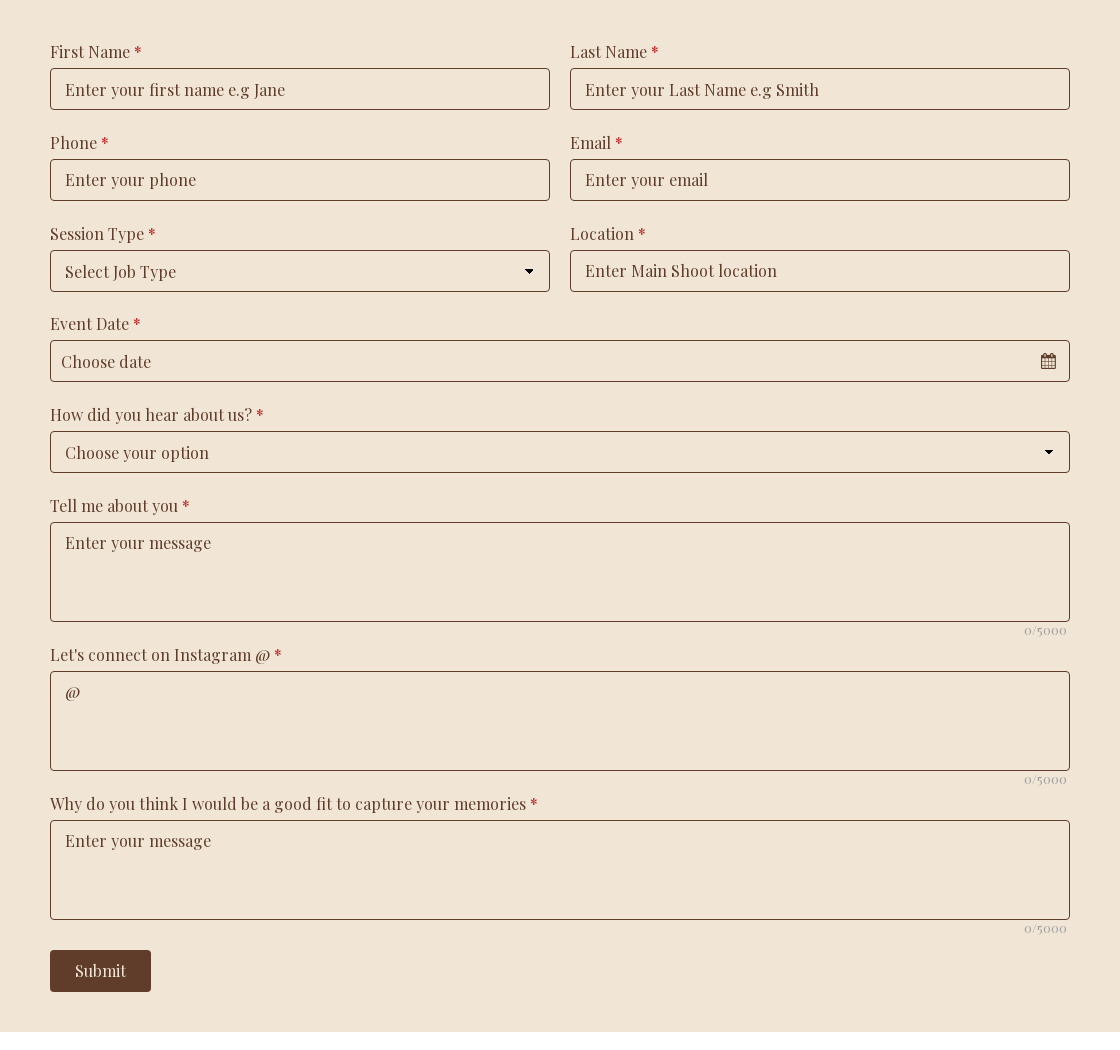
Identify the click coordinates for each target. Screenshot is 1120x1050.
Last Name (614, 51)
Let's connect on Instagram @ (166, 654)
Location (608, 233)
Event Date (95, 323)
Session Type (103, 233)
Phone (79, 142)
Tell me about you (120, 505)
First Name (96, 51)
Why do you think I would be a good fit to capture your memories (294, 803)
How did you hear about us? (157, 414)
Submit (100, 970)
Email (596, 142)
